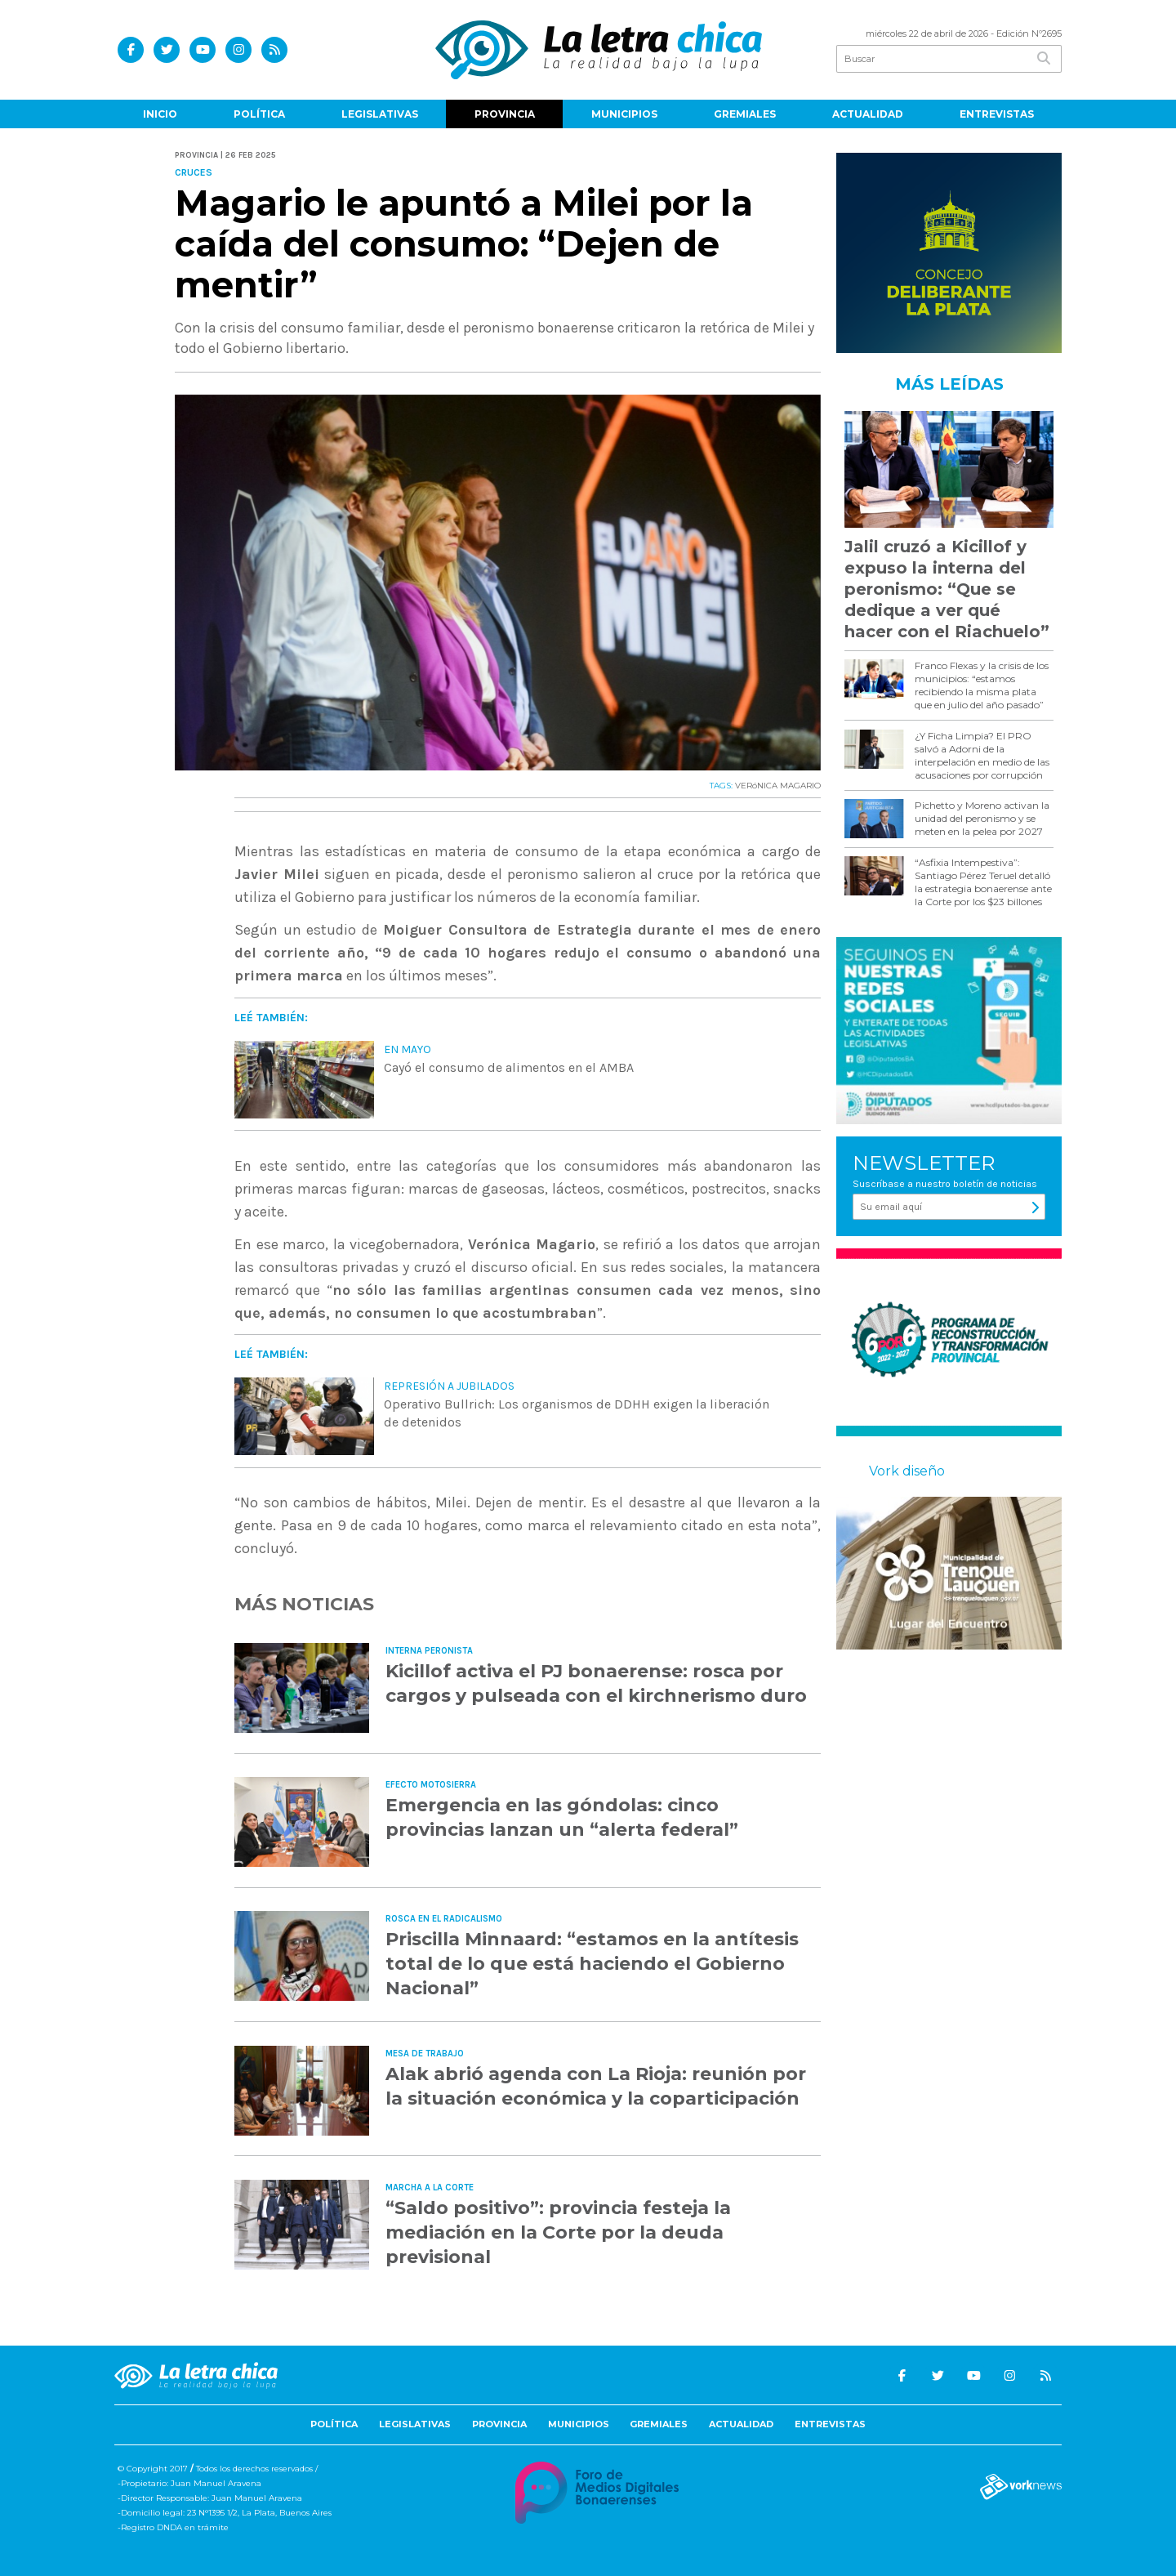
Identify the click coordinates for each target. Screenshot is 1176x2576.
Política (259, 114)
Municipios (624, 114)
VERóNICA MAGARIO (778, 785)
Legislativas (379, 114)
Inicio (160, 114)
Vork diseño (907, 1471)
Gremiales (745, 114)
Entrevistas (997, 114)
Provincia (504, 114)
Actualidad (867, 114)
